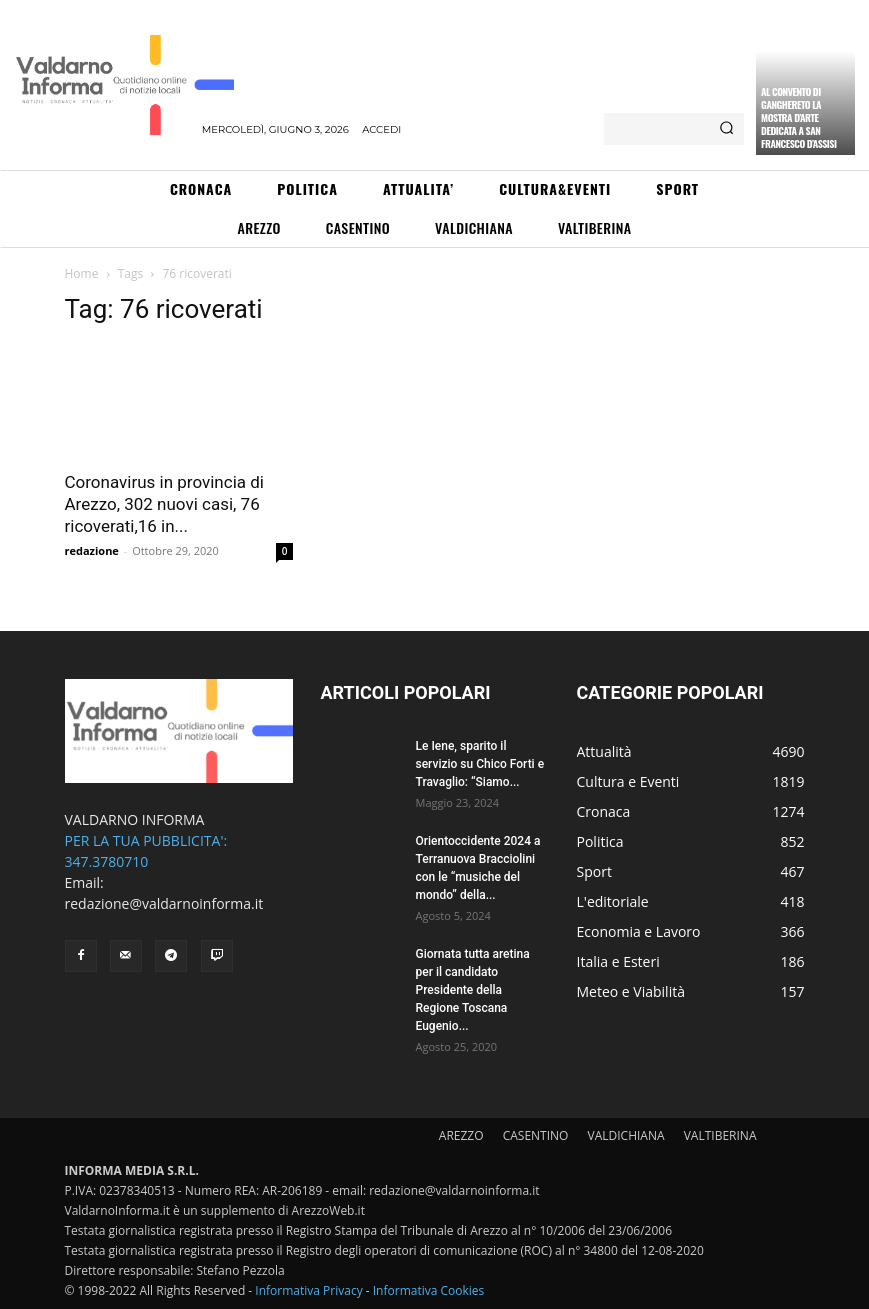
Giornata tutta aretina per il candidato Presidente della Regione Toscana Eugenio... (473, 990)
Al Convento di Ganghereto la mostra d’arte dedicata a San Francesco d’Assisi (798, 117)
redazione (92, 550)
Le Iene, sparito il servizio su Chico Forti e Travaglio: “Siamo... (480, 764)
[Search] (726, 129)
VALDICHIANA (626, 1135)
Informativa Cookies (429, 1290)
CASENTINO (536, 1135)
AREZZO (461, 1135)
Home (82, 273)
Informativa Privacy (308, 1290)
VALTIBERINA (720, 1135)
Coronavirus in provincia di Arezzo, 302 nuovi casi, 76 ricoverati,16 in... (164, 504)
